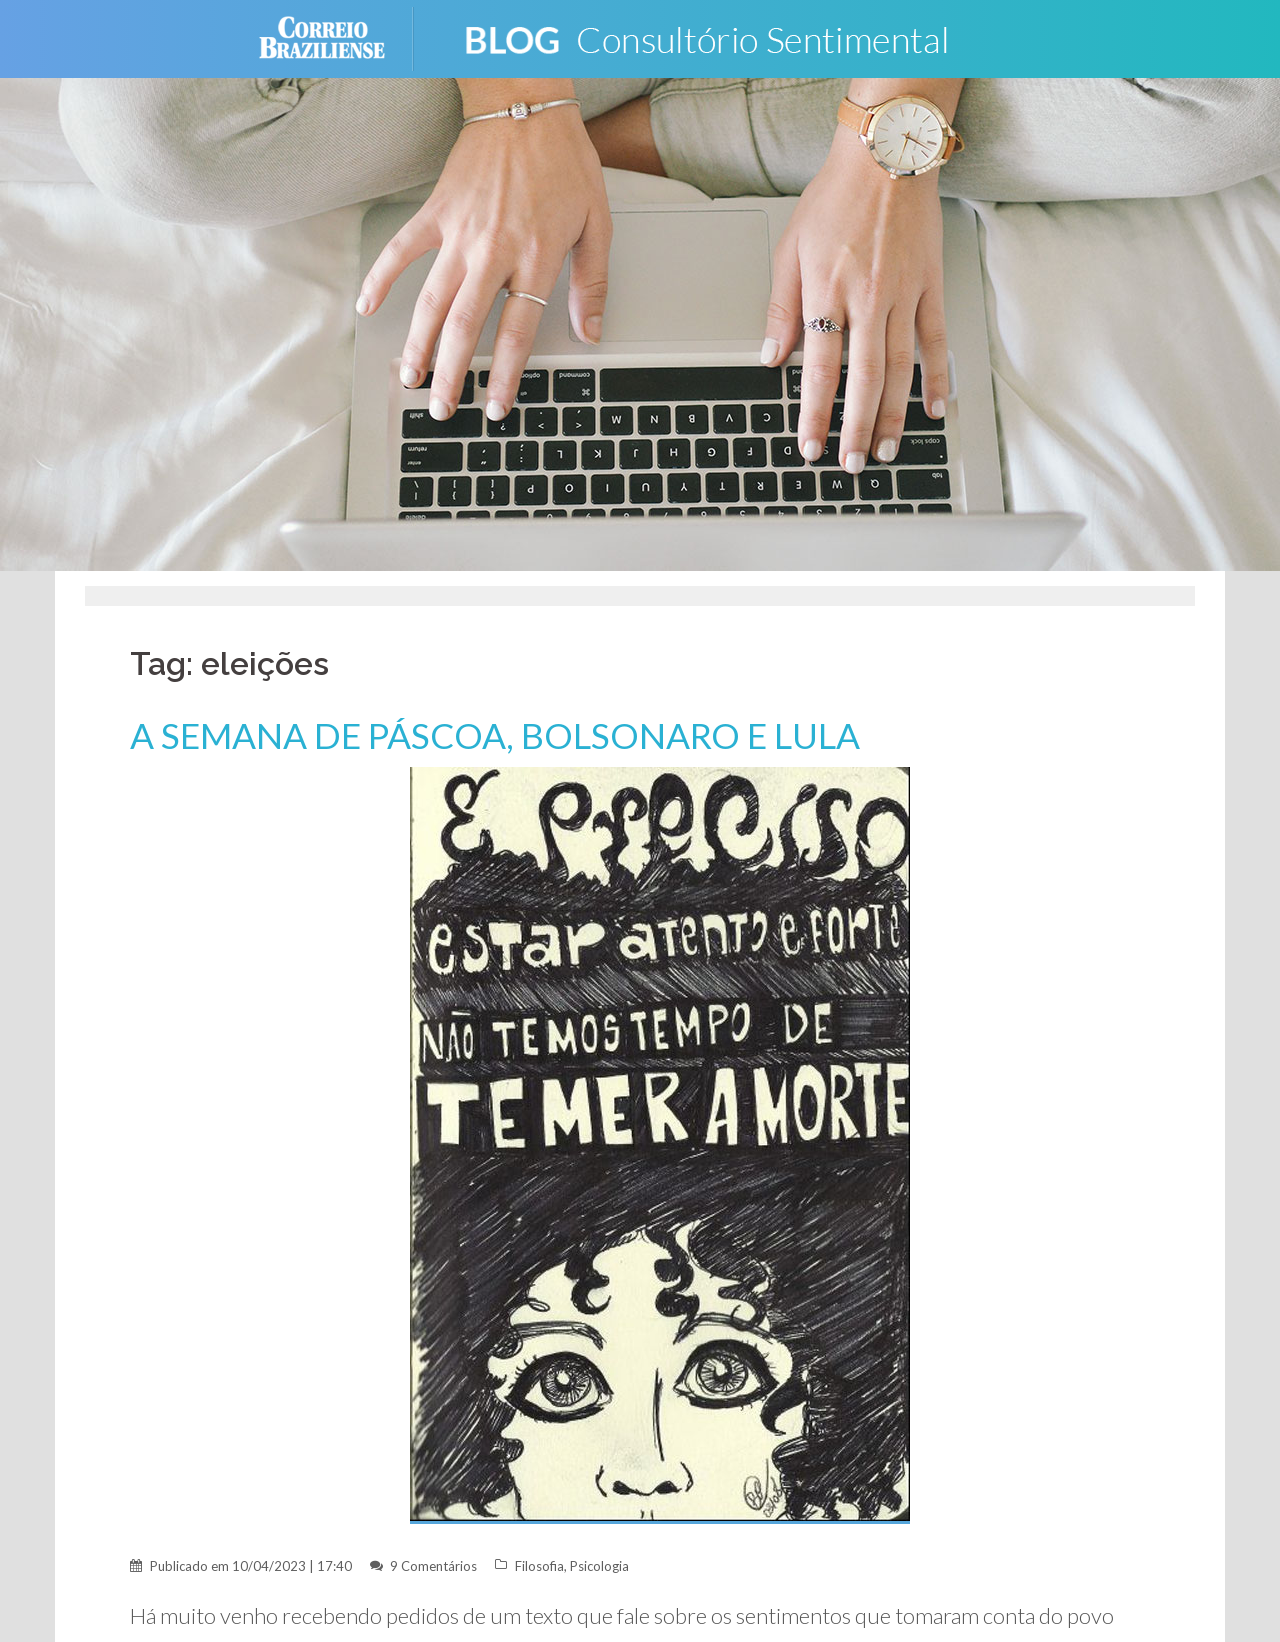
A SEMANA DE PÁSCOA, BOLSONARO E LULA (497, 735)
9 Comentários (433, 1566)
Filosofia (539, 1566)
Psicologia (599, 1566)
